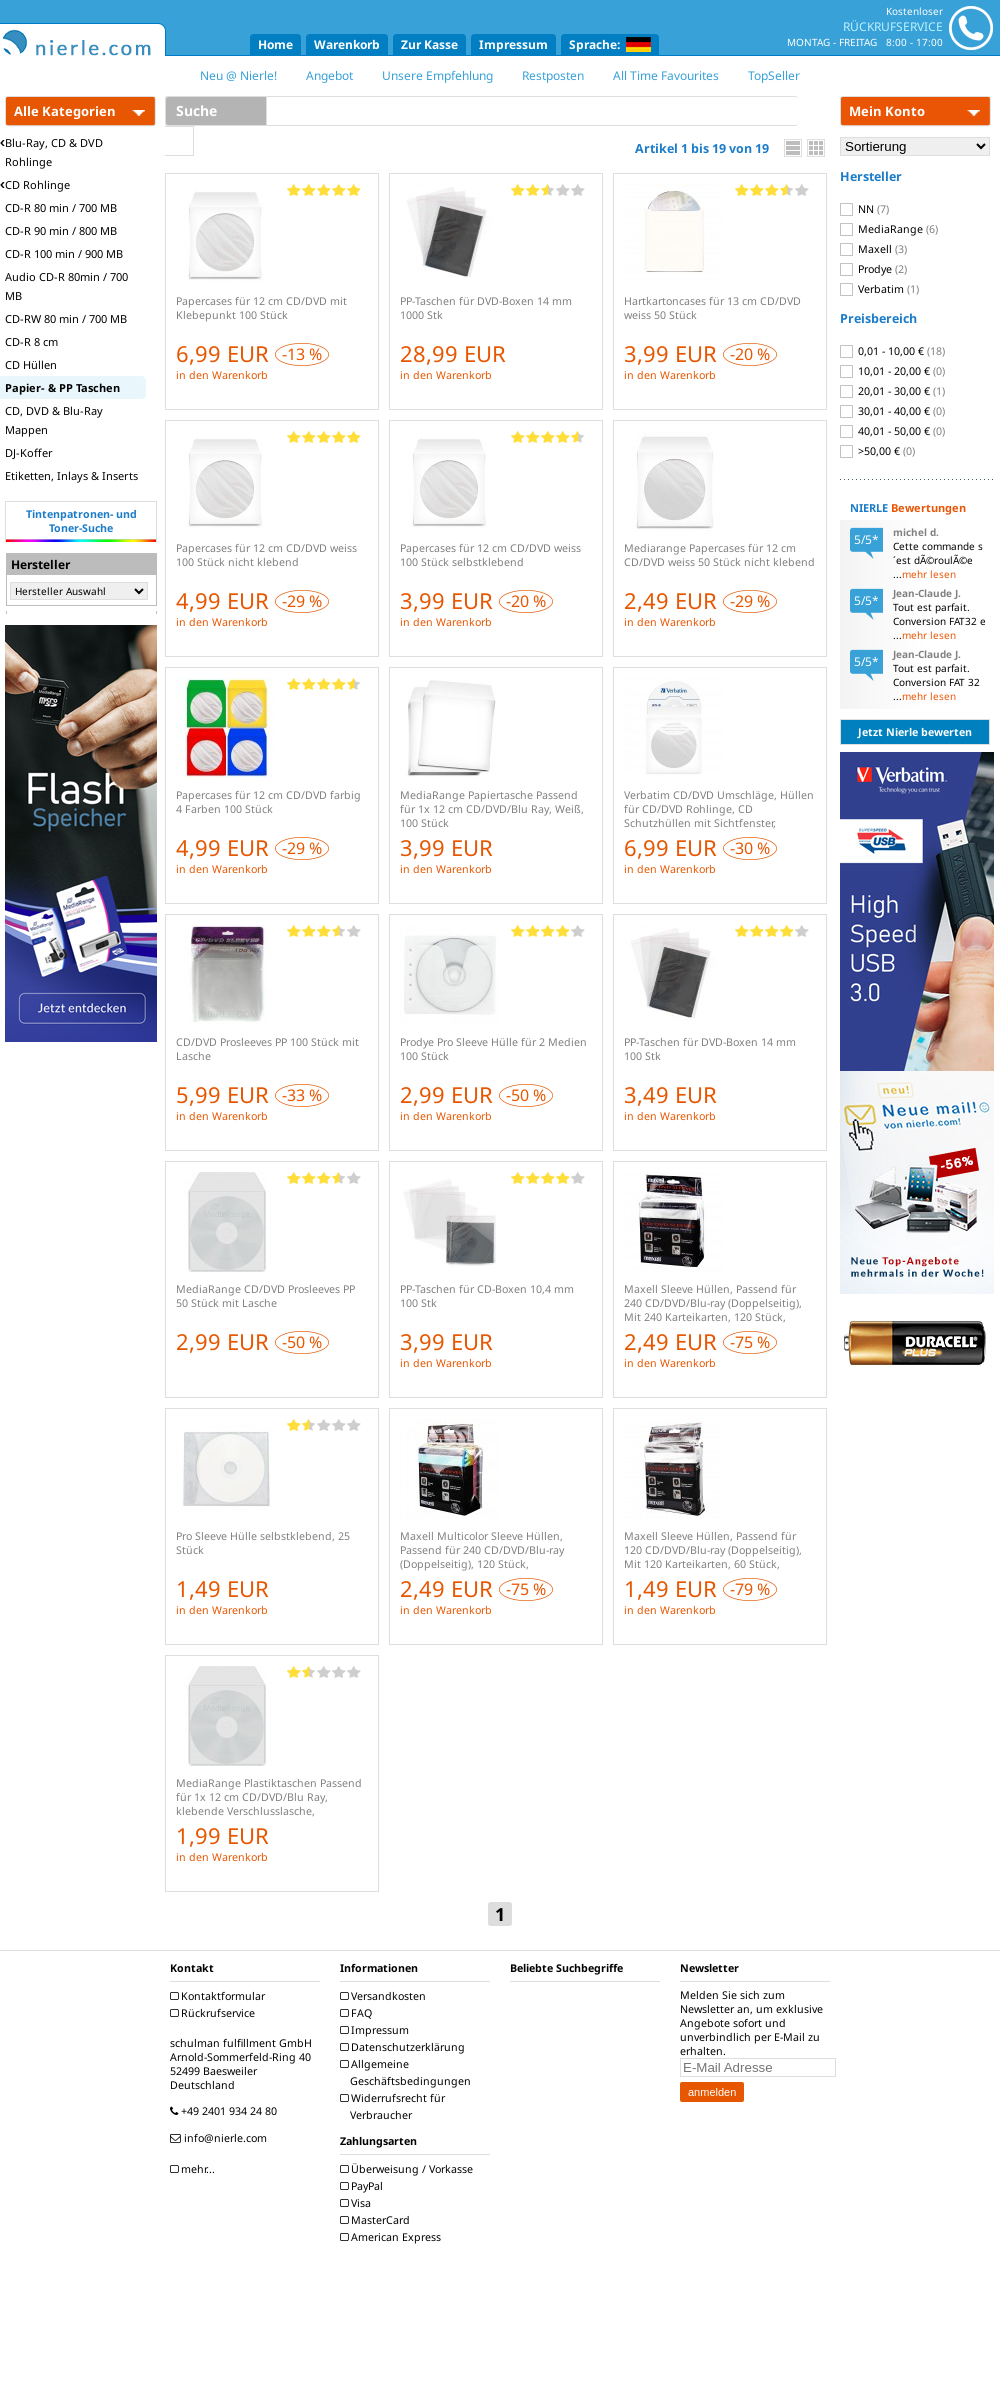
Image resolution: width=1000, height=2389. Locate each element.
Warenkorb (347, 44)
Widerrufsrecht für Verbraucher (395, 2106)
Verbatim (879, 289)
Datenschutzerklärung (405, 2047)
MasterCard (377, 2220)
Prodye (873, 269)
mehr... (195, 2169)
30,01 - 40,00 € (892, 411)
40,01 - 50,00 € (892, 431)
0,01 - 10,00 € (892, 351)
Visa (358, 2203)
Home (275, 44)
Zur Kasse (429, 44)
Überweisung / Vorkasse (409, 2169)
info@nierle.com (221, 2138)
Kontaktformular (220, 1996)
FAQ (358, 2013)
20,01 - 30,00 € (892, 391)
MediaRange (889, 229)
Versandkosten (385, 1996)
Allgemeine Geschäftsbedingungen (408, 2072)
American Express (393, 2237)
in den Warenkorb (222, 375)
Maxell (873, 249)
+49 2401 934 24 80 (226, 2111)
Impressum (513, 44)
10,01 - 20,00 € (892, 371)
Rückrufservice (215, 2013)
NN (864, 209)
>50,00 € (877, 451)
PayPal (364, 2186)
